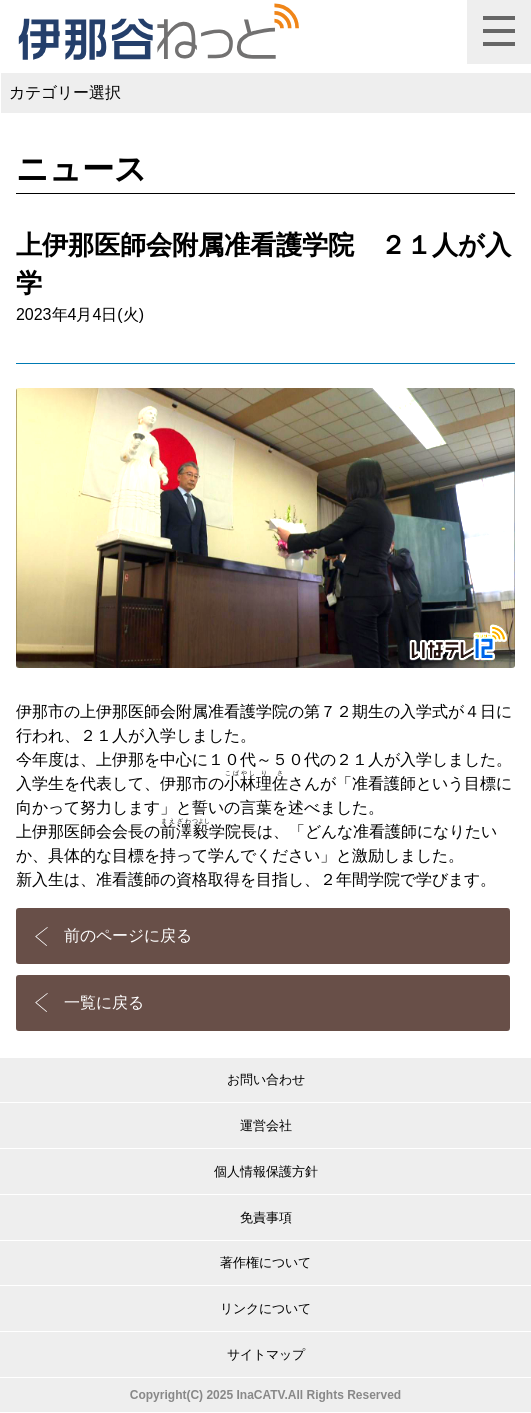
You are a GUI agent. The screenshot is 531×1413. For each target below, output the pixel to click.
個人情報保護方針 (266, 1171)
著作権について (265, 1262)
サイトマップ (266, 1354)
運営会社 (266, 1125)
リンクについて (265, 1308)
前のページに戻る (128, 935)
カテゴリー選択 (65, 92)
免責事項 (266, 1217)
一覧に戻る (104, 1002)
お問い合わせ (266, 1079)
